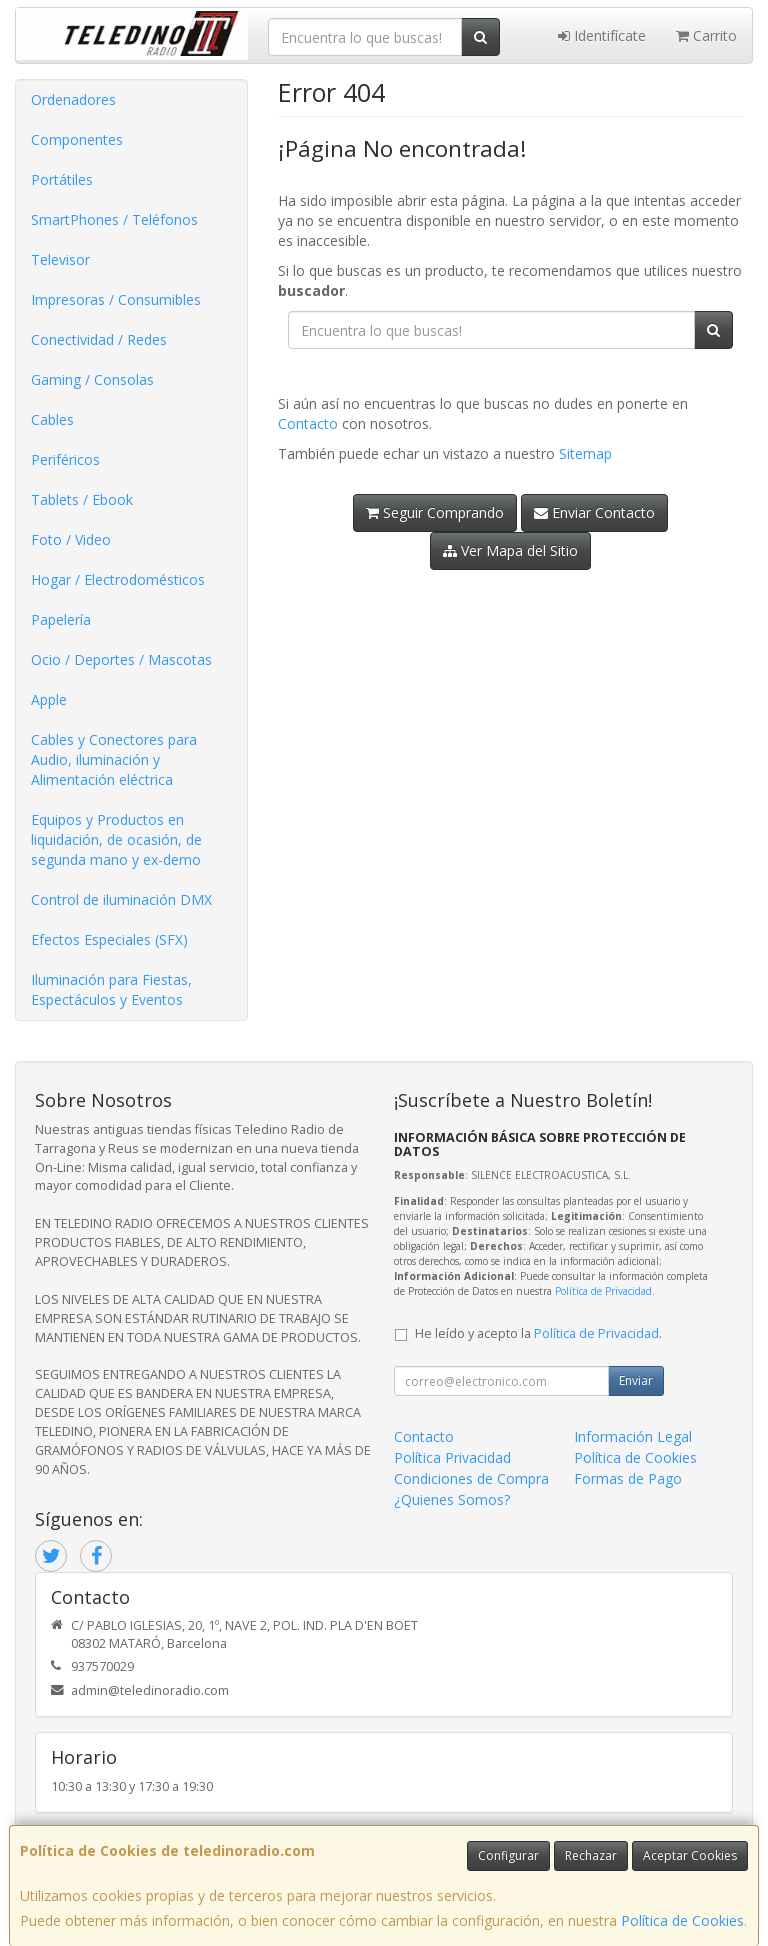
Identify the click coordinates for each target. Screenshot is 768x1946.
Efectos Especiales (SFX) (109, 939)
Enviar (636, 1380)
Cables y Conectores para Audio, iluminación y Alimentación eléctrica (114, 759)
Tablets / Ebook (82, 499)
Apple (49, 699)
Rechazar (591, 1855)
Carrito (706, 35)
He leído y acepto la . (538, 1333)
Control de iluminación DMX (121, 899)
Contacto (308, 423)
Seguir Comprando (435, 512)
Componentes (77, 139)
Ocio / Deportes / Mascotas (121, 659)
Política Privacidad (452, 1457)
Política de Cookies (682, 1920)
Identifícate (602, 35)
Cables (52, 419)
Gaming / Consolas (92, 379)
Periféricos (65, 459)
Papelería (61, 619)
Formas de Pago (628, 1478)
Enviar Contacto (594, 512)
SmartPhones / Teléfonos (114, 219)
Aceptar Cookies (690, 1855)
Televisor (60, 259)
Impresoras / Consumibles (116, 299)
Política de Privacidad (603, 1291)
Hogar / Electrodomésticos (118, 579)
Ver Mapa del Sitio (510, 550)
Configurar (508, 1855)
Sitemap (585, 453)
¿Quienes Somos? (452, 1499)
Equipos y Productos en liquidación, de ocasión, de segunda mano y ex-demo (116, 839)
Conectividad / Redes (99, 339)
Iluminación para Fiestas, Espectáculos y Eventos (111, 989)
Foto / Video (71, 539)
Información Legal (633, 1436)
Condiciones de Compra (471, 1478)
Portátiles (62, 179)
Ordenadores (73, 99)
